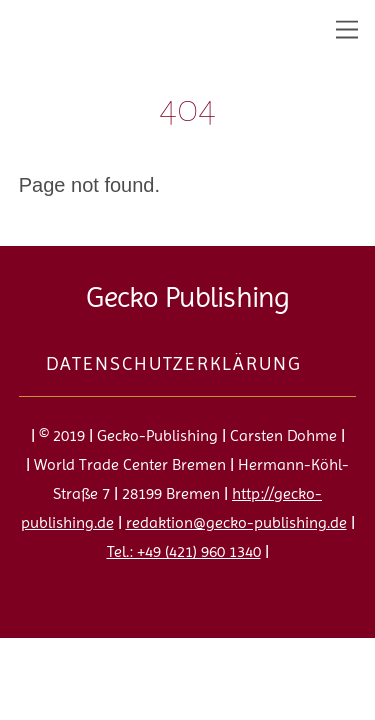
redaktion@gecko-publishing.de (236, 522)
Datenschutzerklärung (173, 364)
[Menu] (347, 27)
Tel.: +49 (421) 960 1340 (184, 551)
